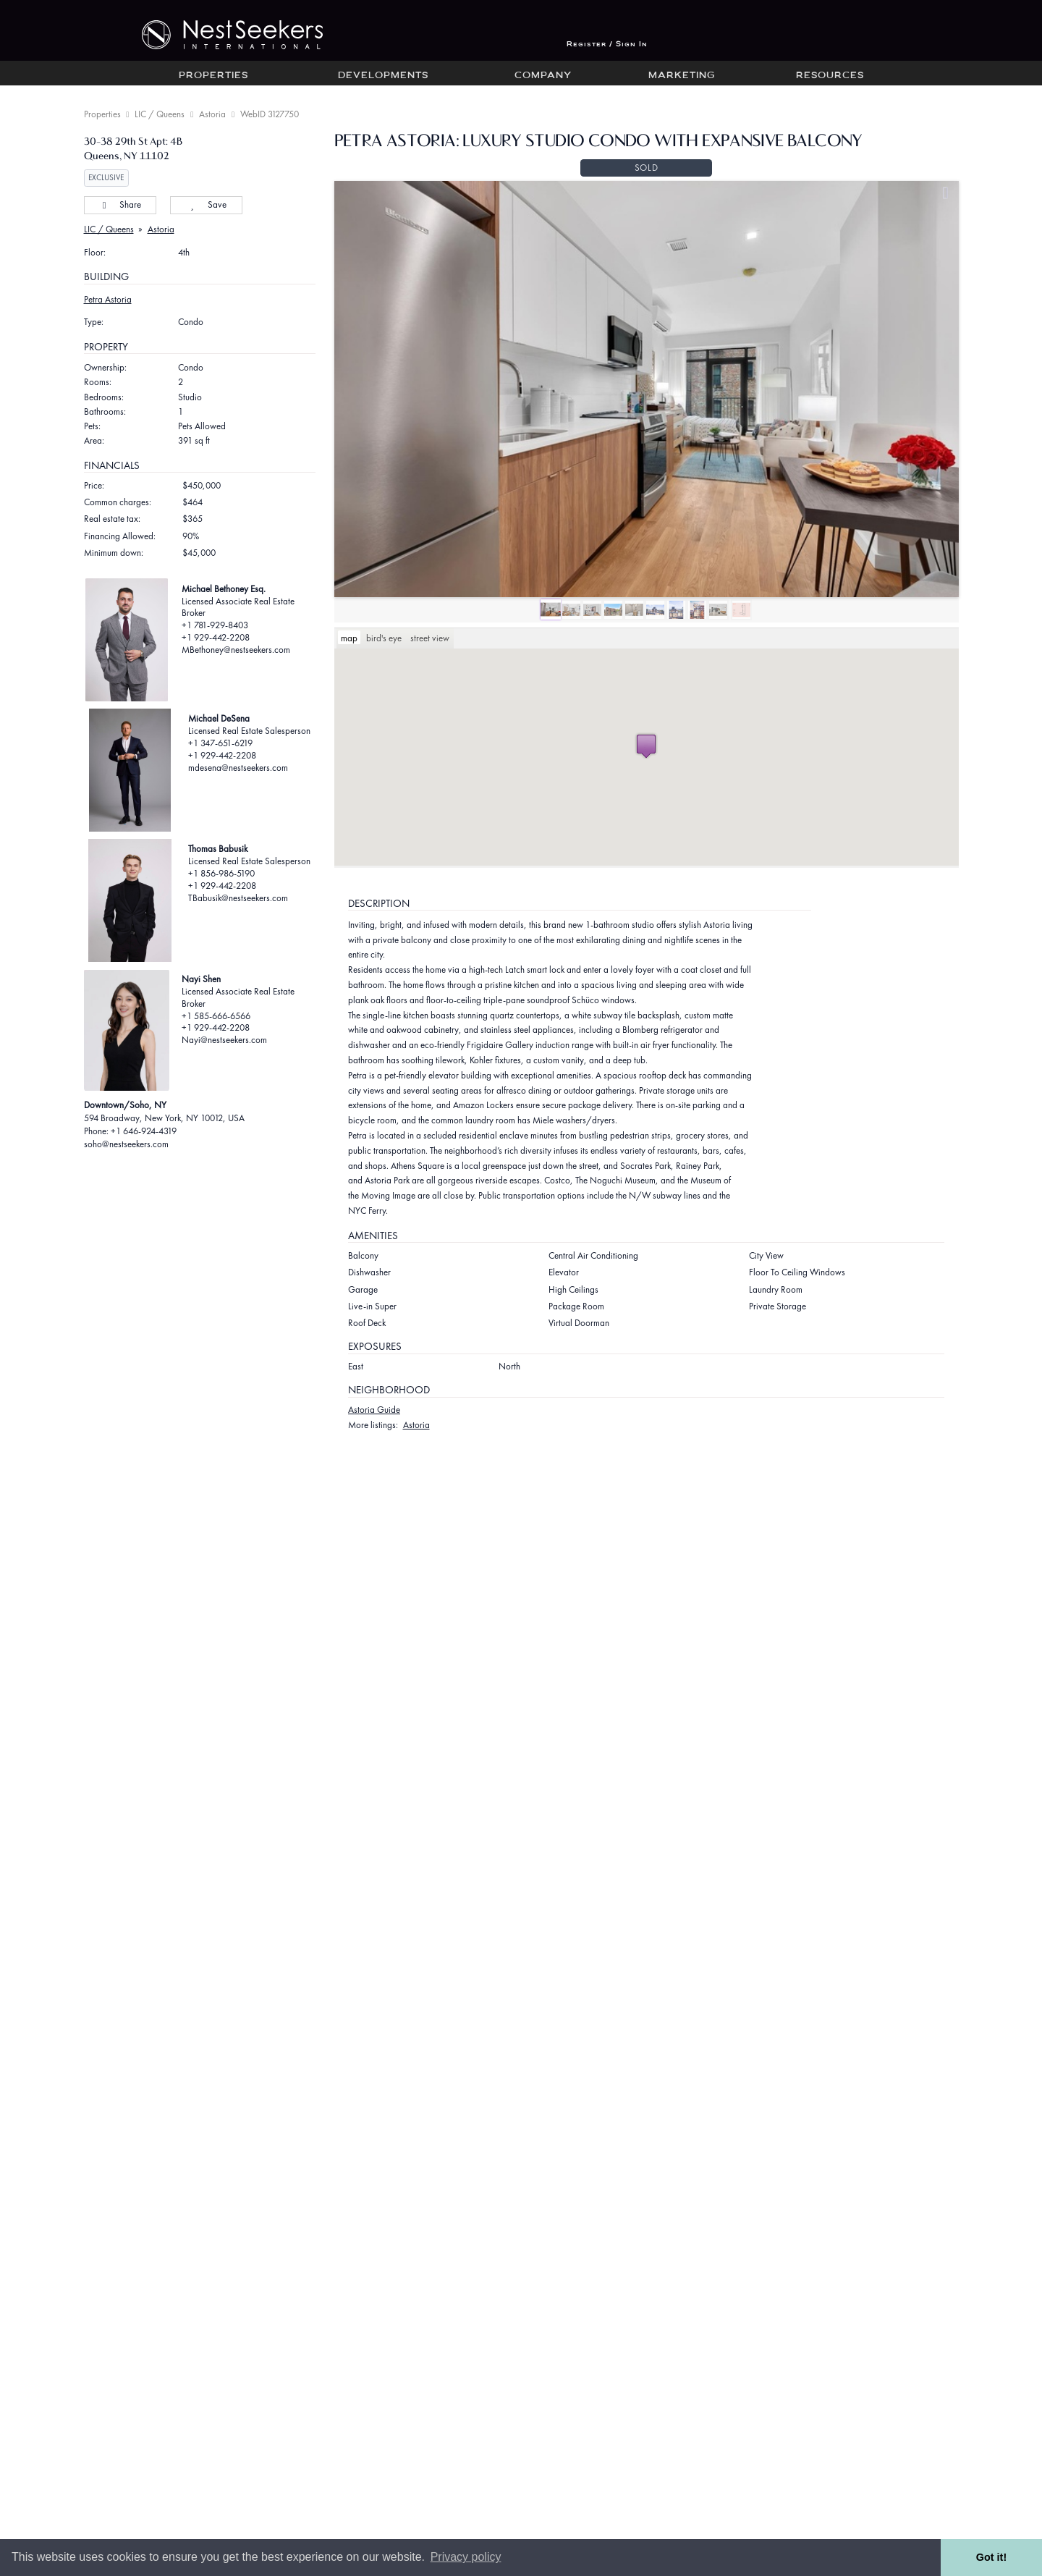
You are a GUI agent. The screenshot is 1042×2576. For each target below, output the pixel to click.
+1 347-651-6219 (220, 743)
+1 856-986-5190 (221, 873)
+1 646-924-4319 (144, 1131)
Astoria (212, 114)
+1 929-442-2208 (216, 637)
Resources (830, 76)
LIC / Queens (160, 114)
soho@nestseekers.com (126, 1144)
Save (206, 204)
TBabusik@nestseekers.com (238, 898)
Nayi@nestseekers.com (224, 1040)
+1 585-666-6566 (216, 1016)
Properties (213, 76)
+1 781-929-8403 (215, 625)
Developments (383, 76)
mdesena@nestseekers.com (238, 767)
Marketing (681, 76)
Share (119, 204)
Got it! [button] (991, 2557)
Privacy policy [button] (466, 2557)
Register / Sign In (607, 44)
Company (543, 76)
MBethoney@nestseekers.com (236, 649)
